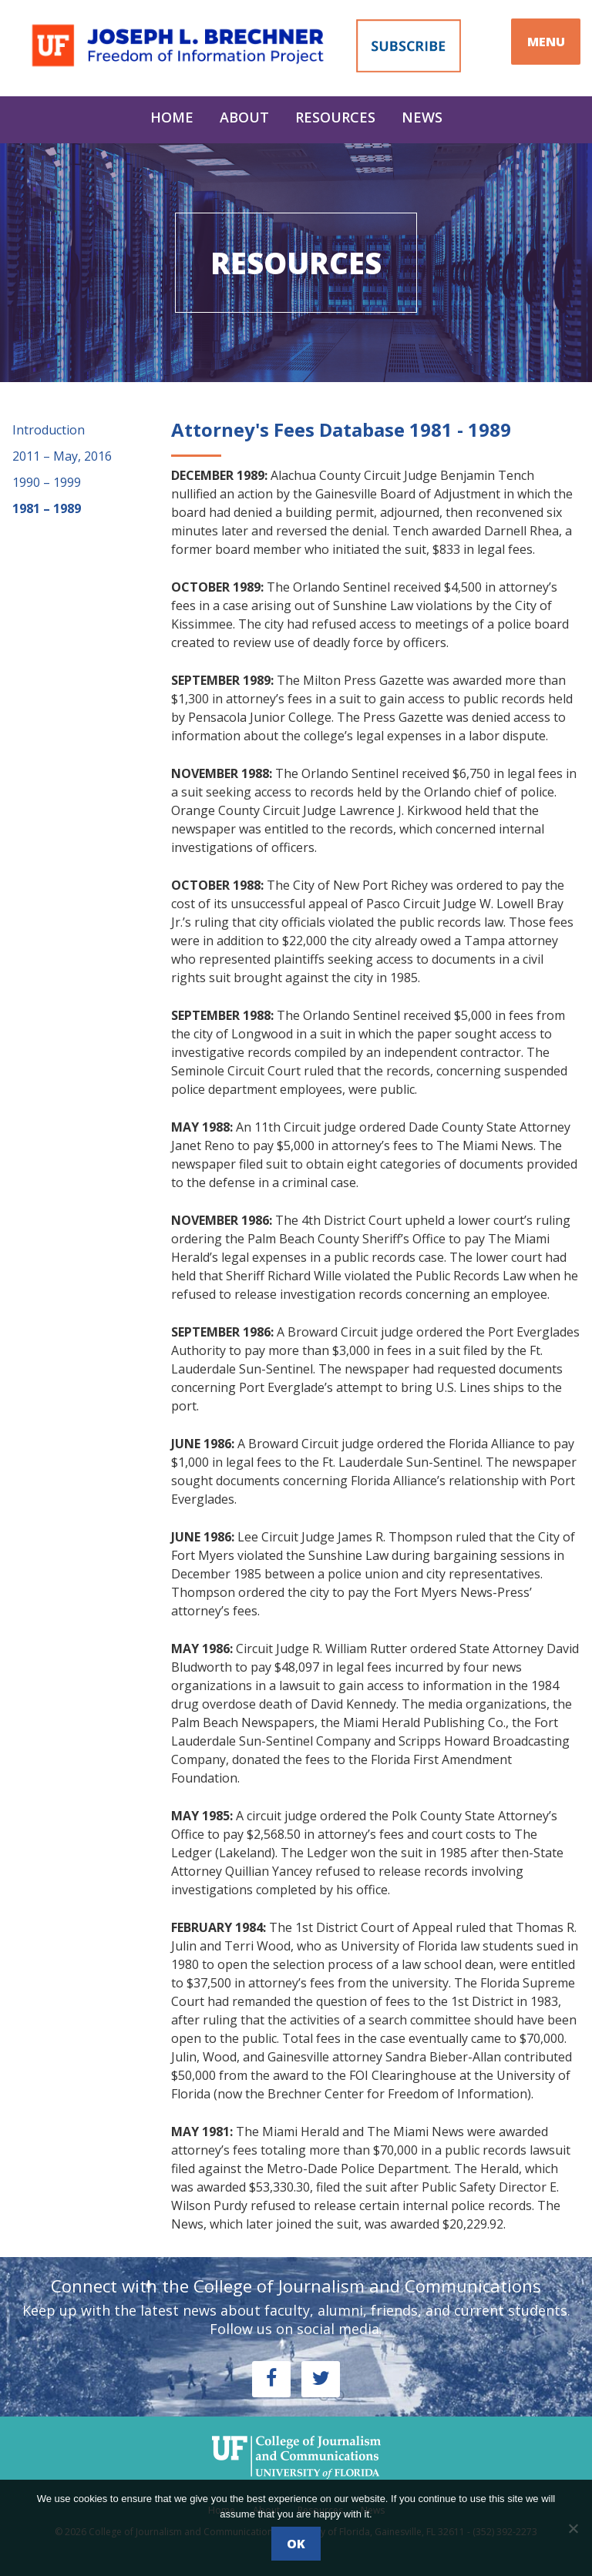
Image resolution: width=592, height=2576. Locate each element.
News (422, 117)
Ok (296, 2543)
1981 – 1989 (46, 508)
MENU (546, 41)
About (244, 117)
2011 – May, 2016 (62, 456)
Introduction (48, 429)
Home (171, 117)
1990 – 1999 (46, 482)
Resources (335, 117)
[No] (572, 2528)
